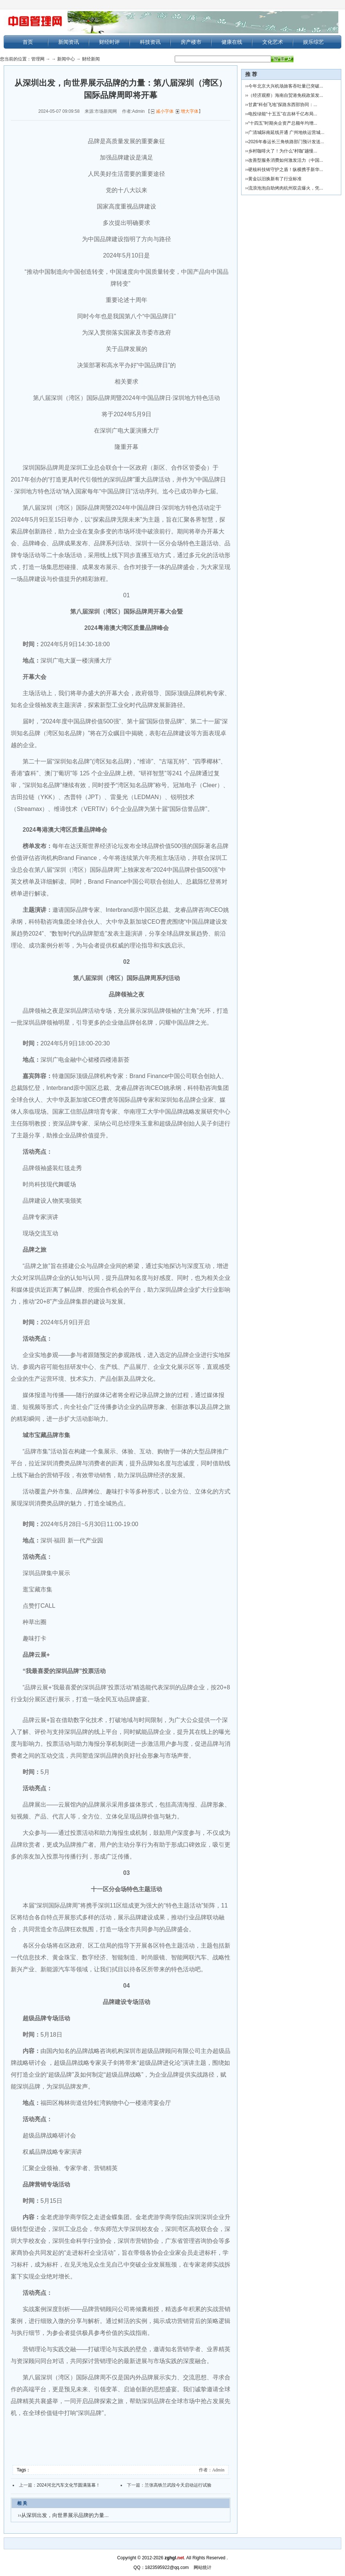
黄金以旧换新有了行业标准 (275, 178)
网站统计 (202, 2567)
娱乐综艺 (313, 42)
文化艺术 (272, 42)
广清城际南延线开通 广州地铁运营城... (286, 132)
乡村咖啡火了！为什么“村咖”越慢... (282, 151)
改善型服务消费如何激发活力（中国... (285, 160)
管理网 (38, 59)
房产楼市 (191, 42)
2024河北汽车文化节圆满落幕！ (68, 2485)
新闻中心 (66, 59)
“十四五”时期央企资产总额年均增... (282, 123)
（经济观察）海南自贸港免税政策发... (285, 95)
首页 (28, 42)
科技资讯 (150, 42)
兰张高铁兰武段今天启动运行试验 (178, 2485)
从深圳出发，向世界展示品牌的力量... (65, 2515)
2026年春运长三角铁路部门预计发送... (286, 141)
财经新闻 (91, 59)
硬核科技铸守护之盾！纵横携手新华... (285, 169)
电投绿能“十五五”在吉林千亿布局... (282, 113)
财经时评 (109, 42)
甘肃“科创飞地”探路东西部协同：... (282, 104)
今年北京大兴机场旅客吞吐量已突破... (285, 86)
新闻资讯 (68, 42)
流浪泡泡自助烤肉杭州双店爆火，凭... (285, 188)
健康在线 (231, 42)
